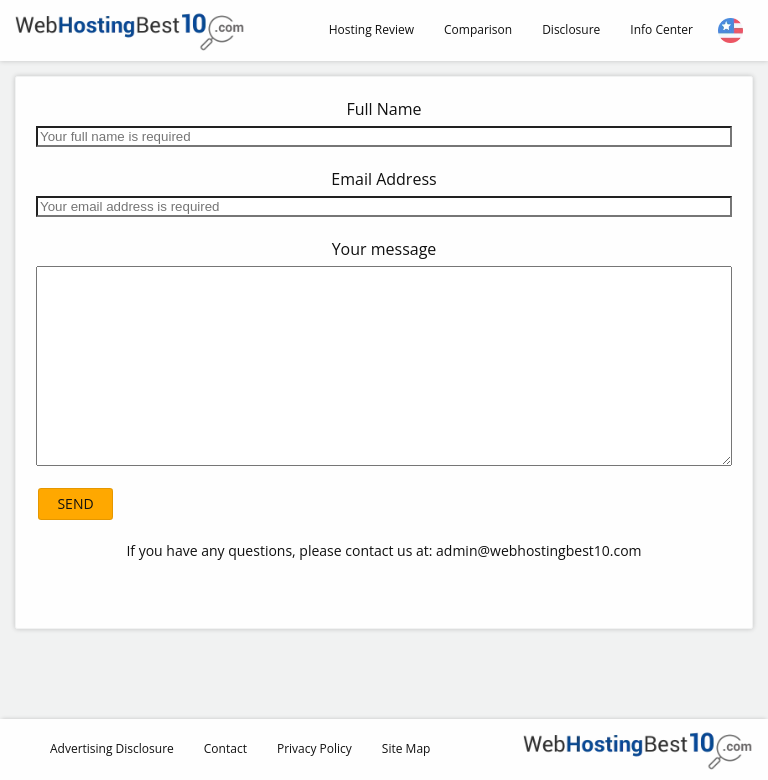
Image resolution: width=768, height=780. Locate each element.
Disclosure (571, 29)
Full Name (383, 109)
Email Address (383, 179)
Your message (384, 249)
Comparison (478, 29)
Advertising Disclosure (112, 748)
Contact (225, 748)
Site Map (406, 748)
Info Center (661, 29)
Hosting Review (371, 29)
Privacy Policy (314, 748)
